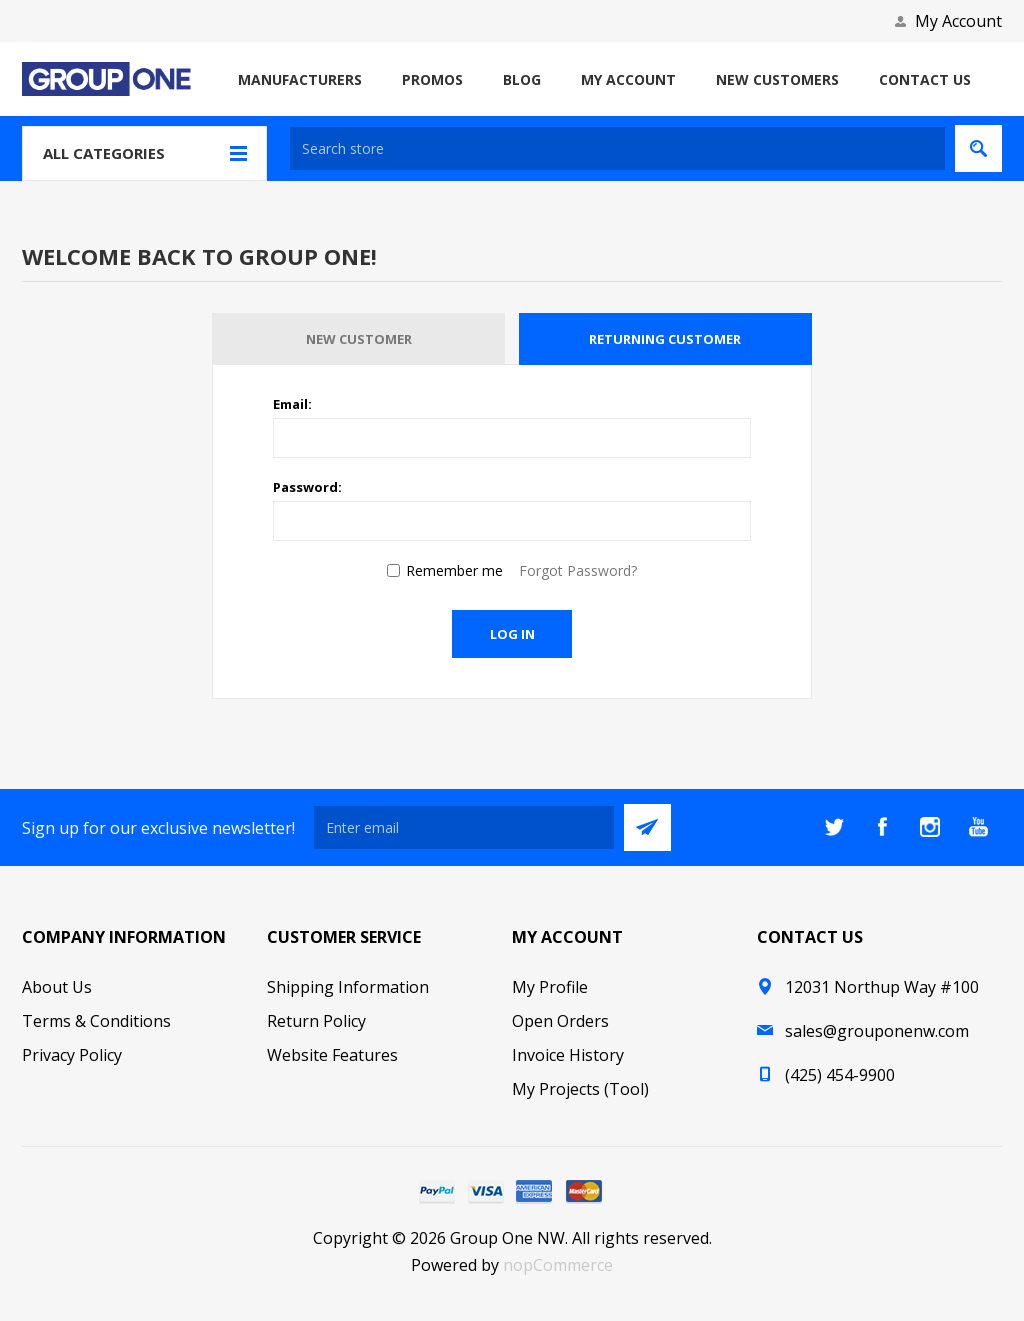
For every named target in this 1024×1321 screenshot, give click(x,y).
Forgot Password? (578, 570)
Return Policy (316, 1021)
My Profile (550, 987)
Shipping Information (348, 987)
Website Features (332, 1055)
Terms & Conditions (96, 1021)
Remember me (454, 570)
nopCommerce (558, 1265)
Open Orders (560, 1021)
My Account (958, 21)
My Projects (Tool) (580, 1089)
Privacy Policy (72, 1055)
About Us (57, 987)
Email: (292, 404)
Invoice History (568, 1055)
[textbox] (617, 148)
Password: (307, 487)
